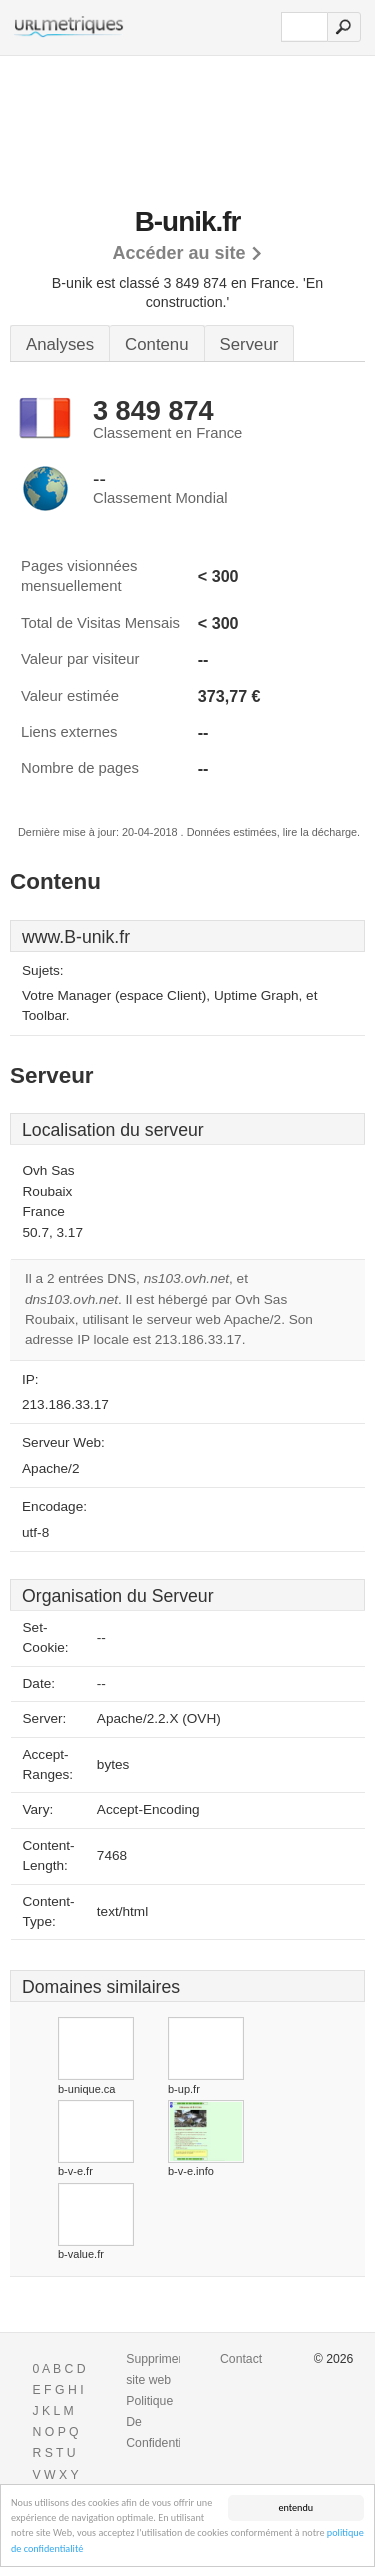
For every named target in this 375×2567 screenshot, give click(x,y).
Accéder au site (178, 253)
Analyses (60, 344)
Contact (241, 2359)
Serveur (249, 344)
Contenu (156, 344)
